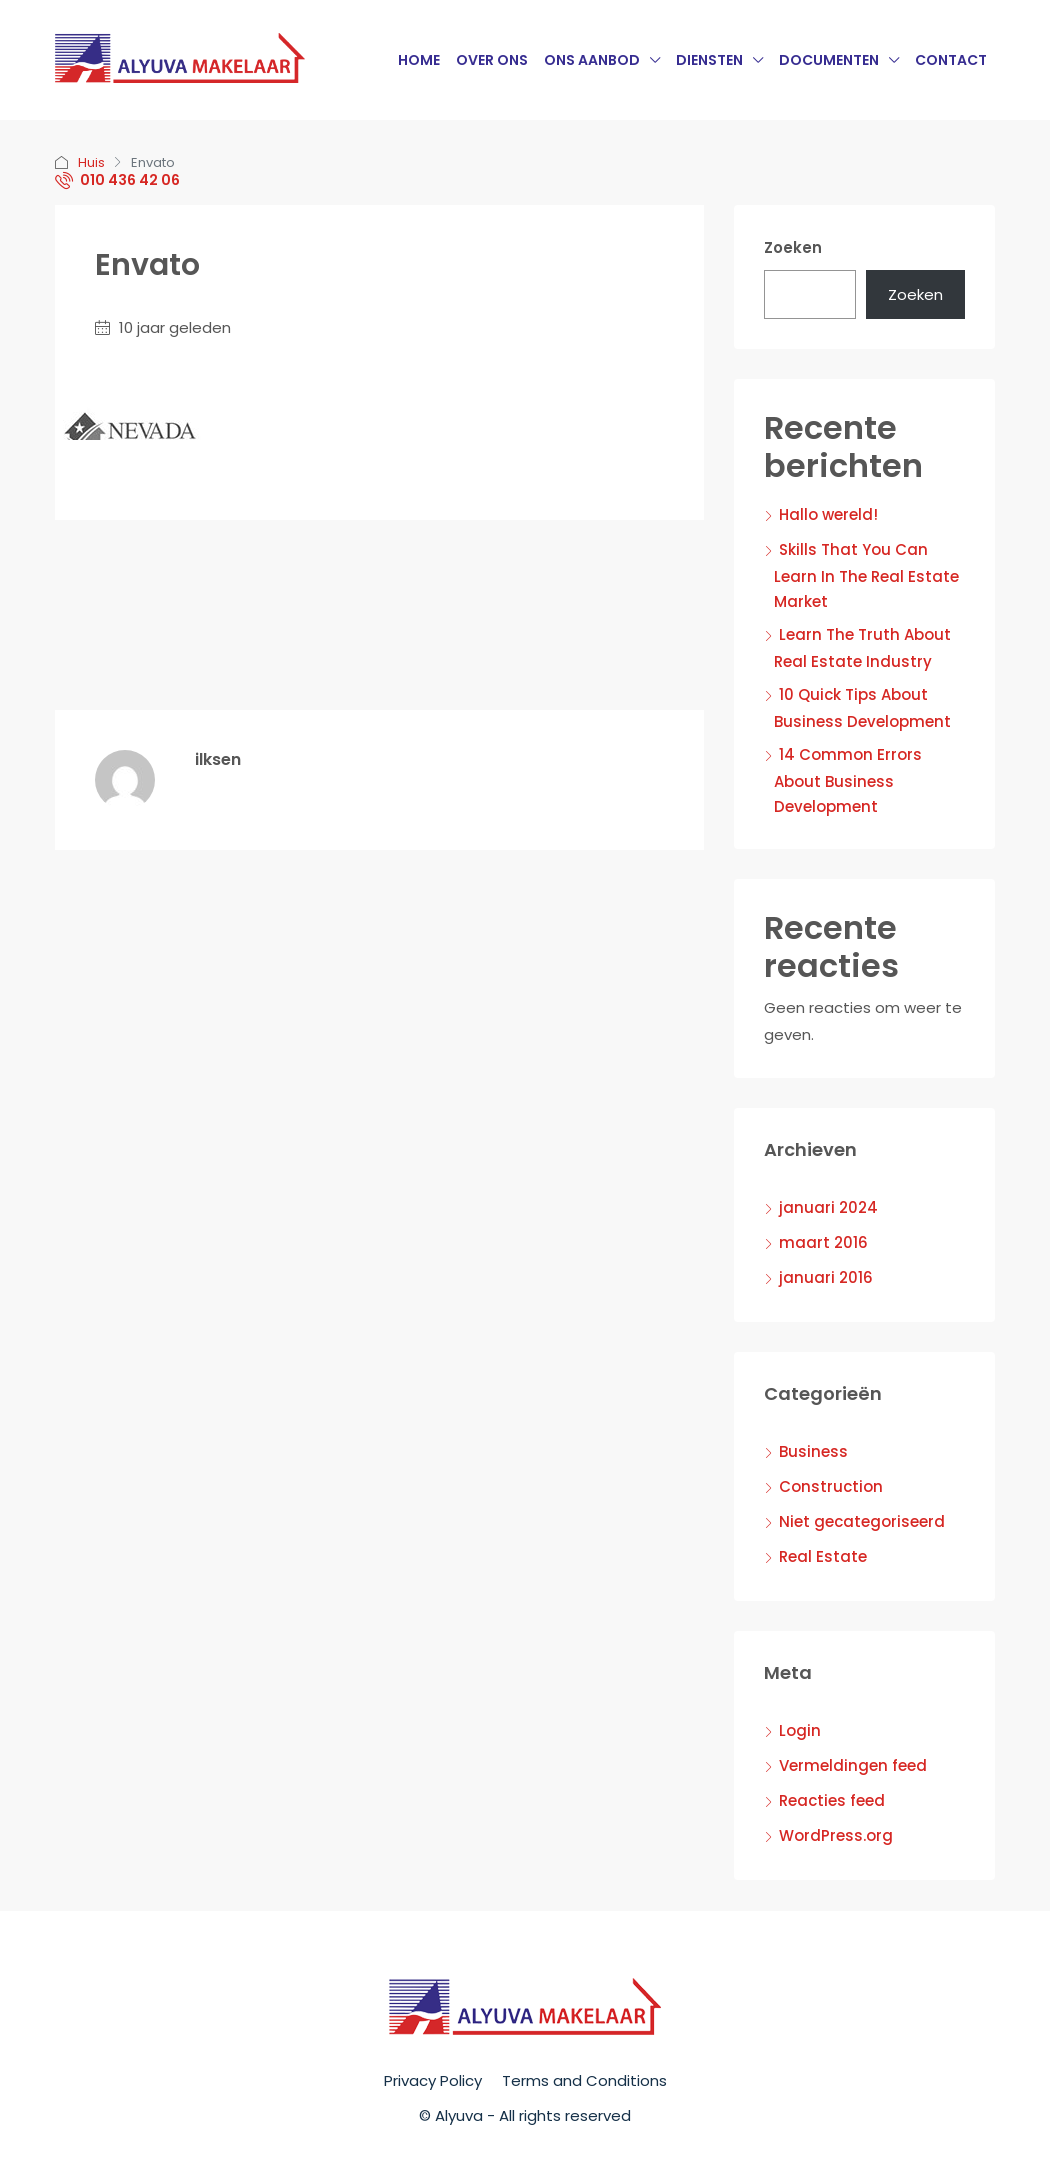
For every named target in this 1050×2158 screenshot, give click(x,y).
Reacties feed (832, 1800)
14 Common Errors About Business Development (848, 780)
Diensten (709, 60)
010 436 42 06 (117, 180)
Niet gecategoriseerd (862, 1521)
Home (419, 60)
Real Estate (823, 1556)
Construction (831, 1486)
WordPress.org (836, 1835)
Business (813, 1451)
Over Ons (492, 60)
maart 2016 (823, 1242)
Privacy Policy (433, 2080)
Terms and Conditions (584, 2080)
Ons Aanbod (592, 60)
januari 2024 (828, 1207)
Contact (951, 60)
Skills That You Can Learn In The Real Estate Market (866, 575)
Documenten (829, 60)
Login (800, 1730)
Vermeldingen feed (853, 1765)
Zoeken (793, 247)
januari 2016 (826, 1277)
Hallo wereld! (828, 514)
